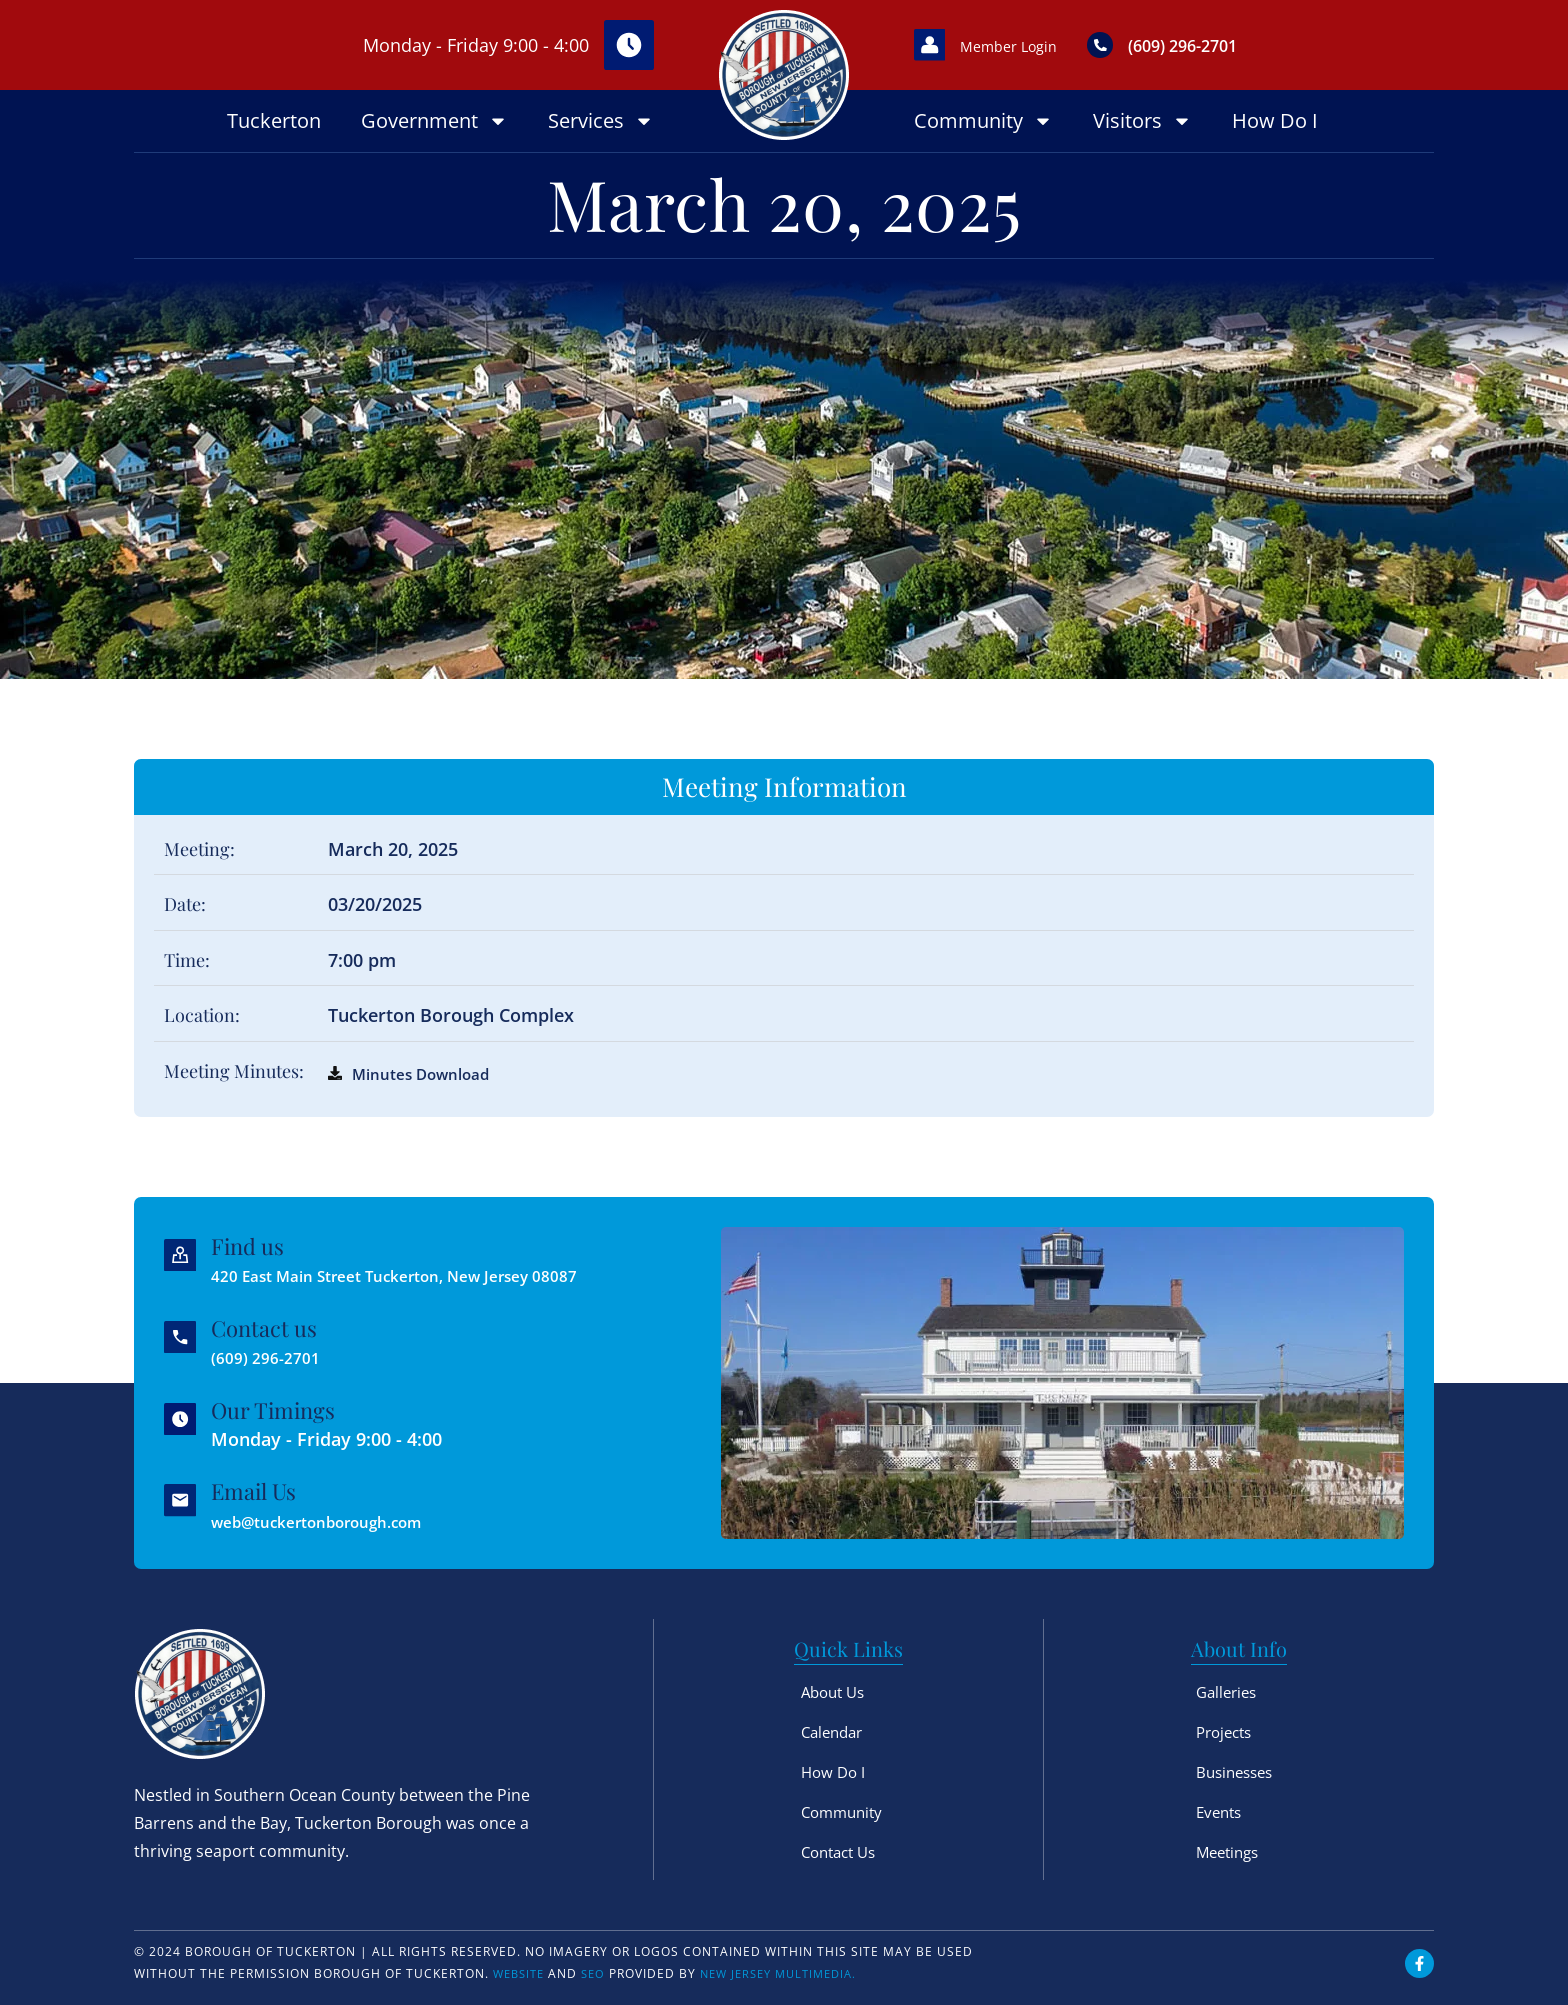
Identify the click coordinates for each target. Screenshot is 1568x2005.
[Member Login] (939, 45)
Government (434, 121)
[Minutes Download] (335, 1073)
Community (983, 121)
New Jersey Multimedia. (793, 1973)
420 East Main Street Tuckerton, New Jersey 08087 (432, 1275)
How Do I (1275, 120)
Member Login (1040, 45)
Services (601, 121)
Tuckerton (274, 120)
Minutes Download (433, 1073)
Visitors (1142, 121)
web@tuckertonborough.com (343, 1521)
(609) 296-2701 (1242, 44)
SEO (600, 1973)
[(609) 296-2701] (1146, 45)
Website (521, 1973)
